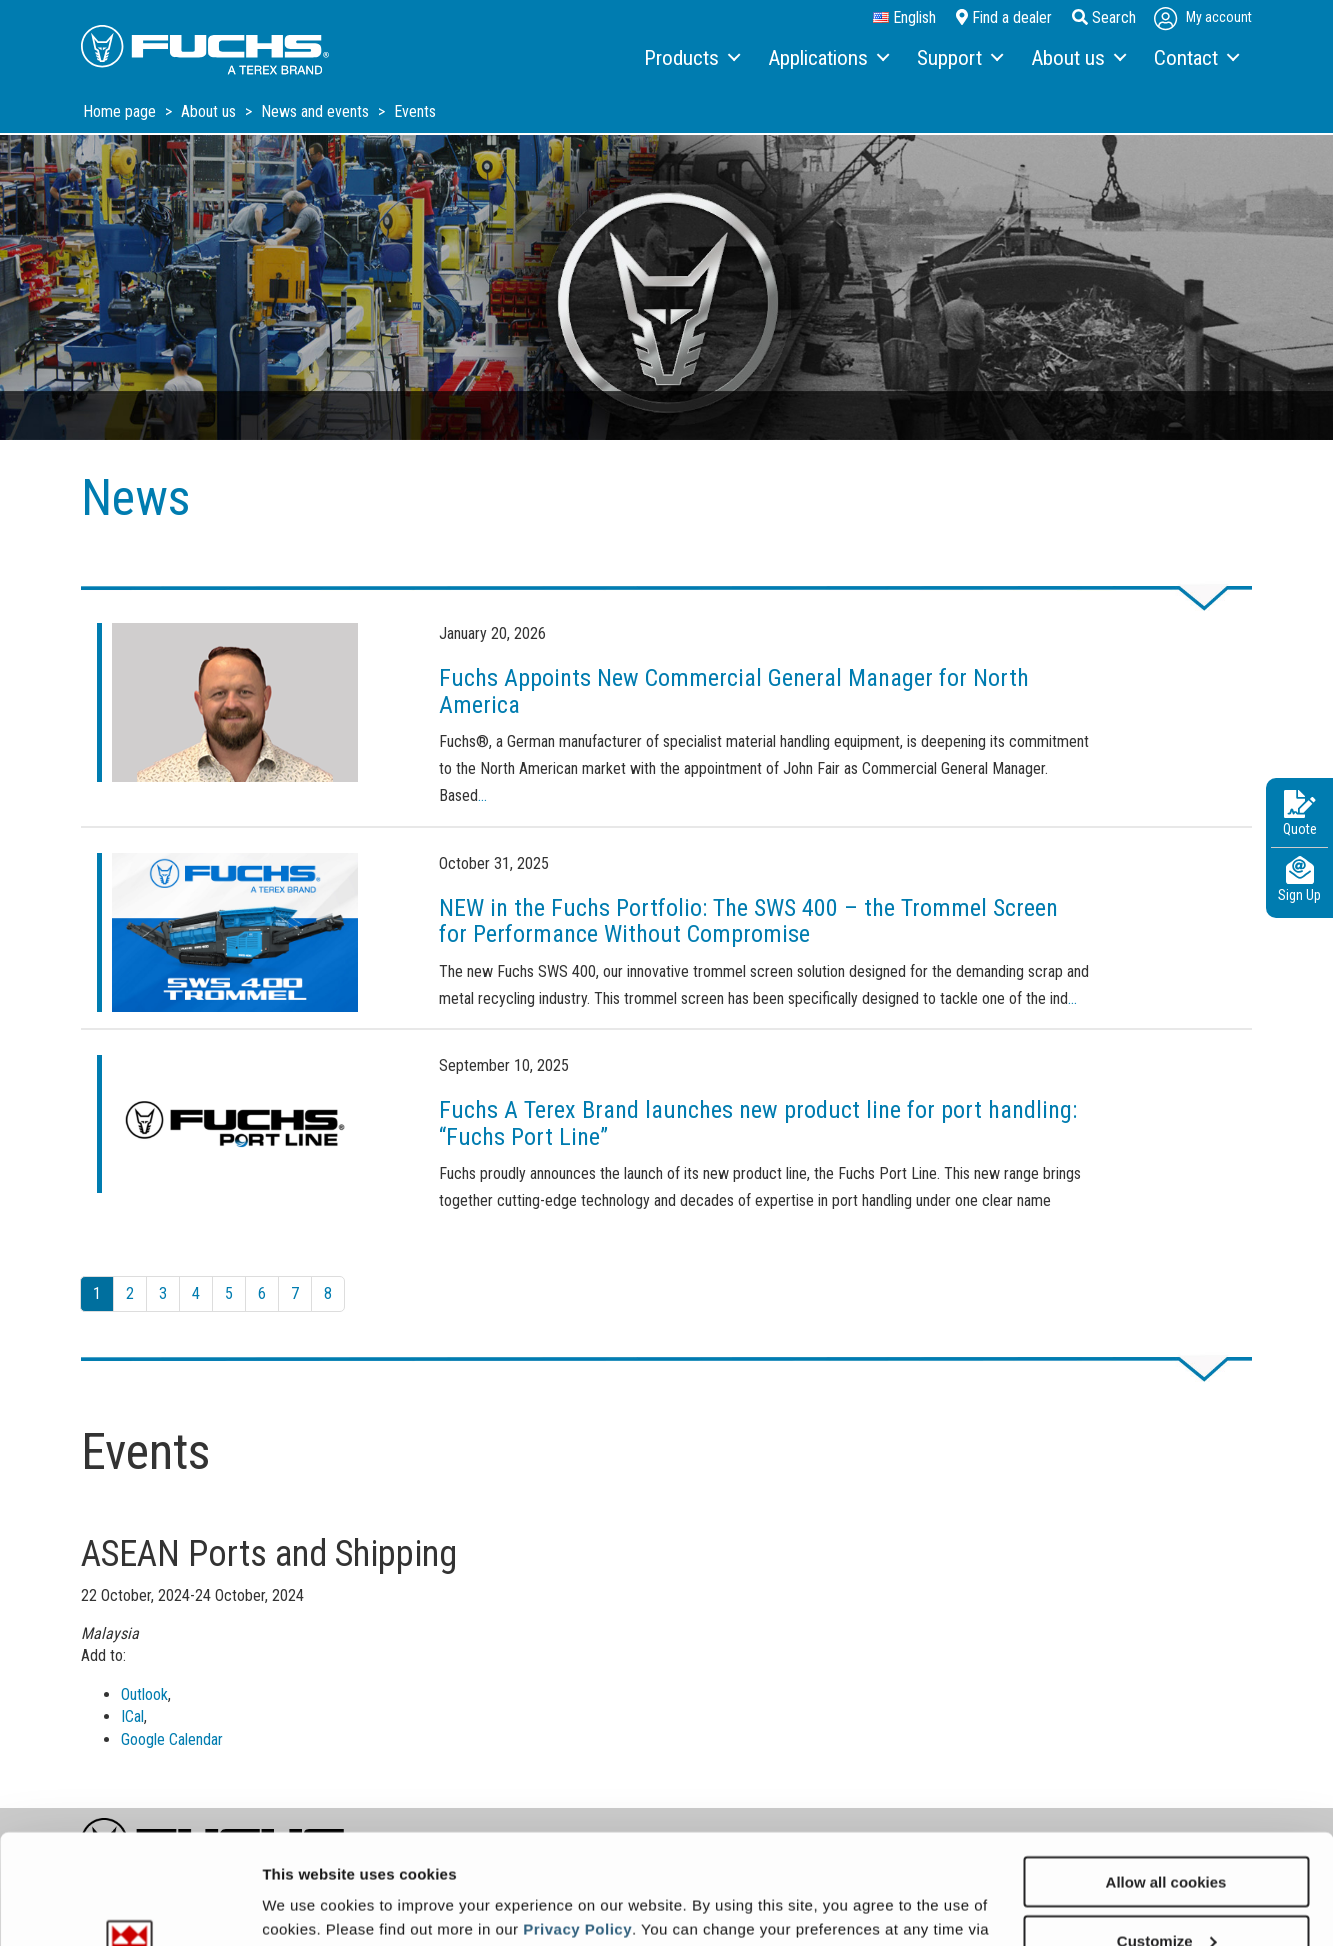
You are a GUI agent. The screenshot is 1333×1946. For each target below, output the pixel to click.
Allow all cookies (1166, 1778)
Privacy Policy (577, 1825)
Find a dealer (1004, 17)
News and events (317, 111)
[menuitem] (691, 59)
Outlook (144, 1694)
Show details (308, 1905)
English (904, 18)
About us (210, 111)
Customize (1167, 1837)
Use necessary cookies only (1166, 1896)
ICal (132, 1716)
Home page (121, 111)
